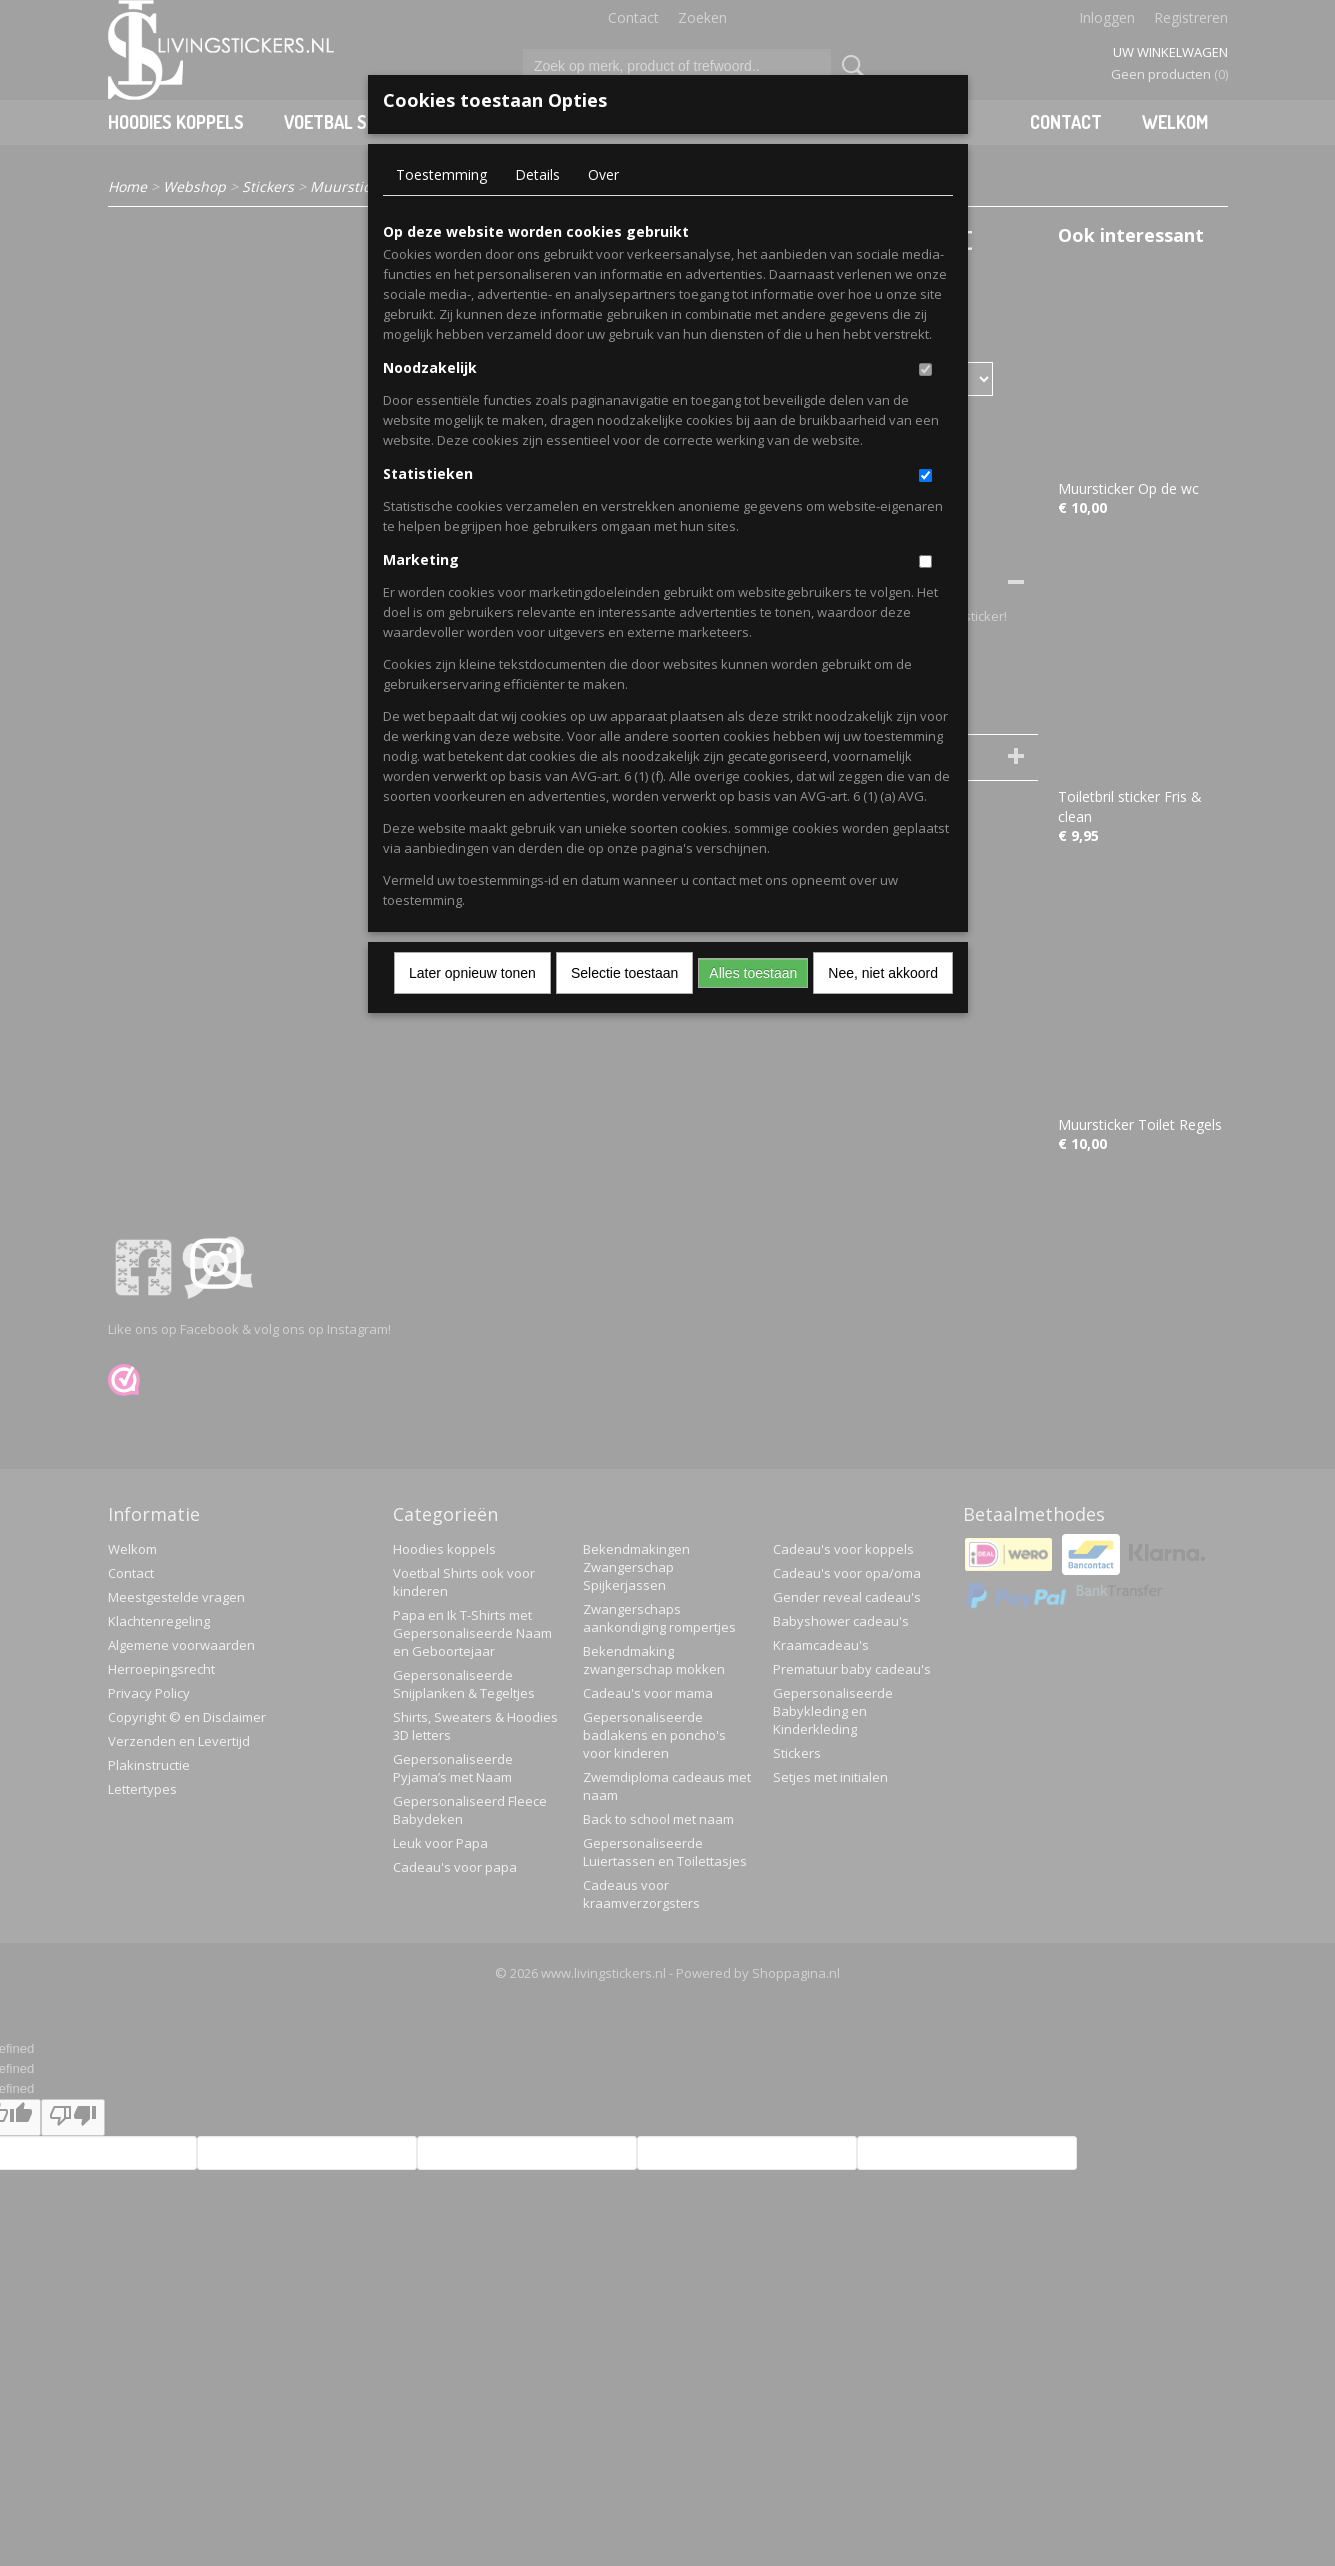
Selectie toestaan (624, 973)
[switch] (925, 369)
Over (603, 174)
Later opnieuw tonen (472, 973)
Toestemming (441, 174)
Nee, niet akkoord (883, 973)
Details (537, 174)
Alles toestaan (753, 973)
